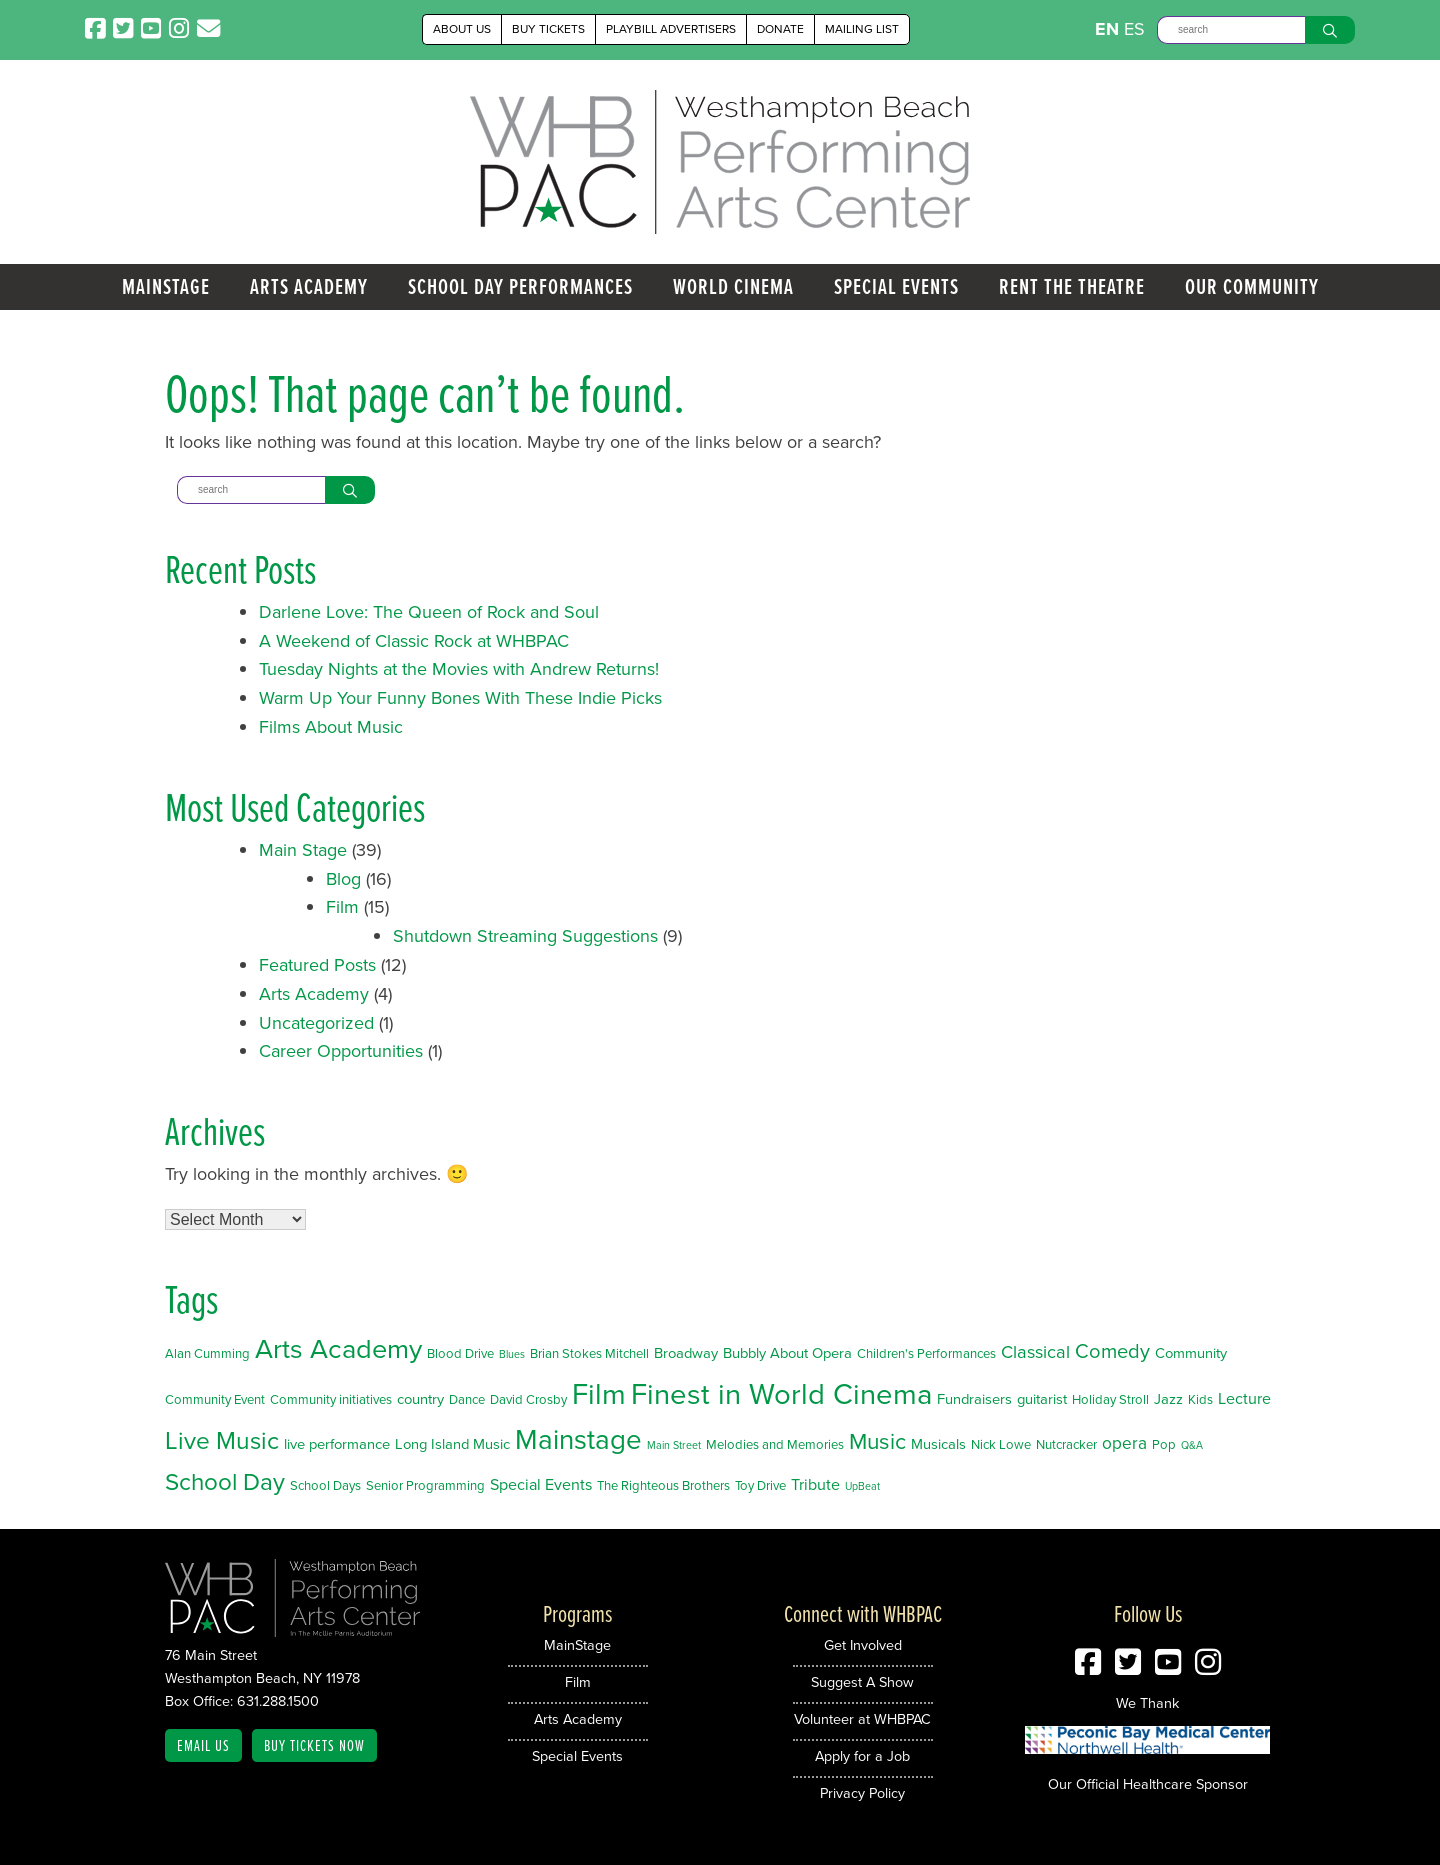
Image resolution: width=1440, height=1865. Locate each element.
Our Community (1252, 286)
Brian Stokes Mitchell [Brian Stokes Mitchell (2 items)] (589, 1353)
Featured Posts (317, 965)
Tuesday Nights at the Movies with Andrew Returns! (459, 669)
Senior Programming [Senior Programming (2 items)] (425, 1485)
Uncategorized (316, 1023)
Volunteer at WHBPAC (862, 1719)
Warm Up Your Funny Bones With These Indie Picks (460, 698)
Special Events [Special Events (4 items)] (541, 1484)
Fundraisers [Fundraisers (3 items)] (974, 1399)
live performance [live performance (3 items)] (337, 1444)
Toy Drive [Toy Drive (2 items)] (760, 1485)
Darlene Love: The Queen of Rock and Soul (429, 612)
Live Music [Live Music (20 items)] (222, 1440)
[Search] (1231, 30)
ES (1134, 29)
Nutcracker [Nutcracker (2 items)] (1066, 1444)
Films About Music (331, 727)
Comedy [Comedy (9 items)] (1112, 1351)
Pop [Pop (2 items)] (1164, 1444)
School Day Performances (520, 286)
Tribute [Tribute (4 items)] (815, 1484)
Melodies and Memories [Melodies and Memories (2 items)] (775, 1444)
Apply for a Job (862, 1756)
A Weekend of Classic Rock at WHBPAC (414, 641)
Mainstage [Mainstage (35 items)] (578, 1439)
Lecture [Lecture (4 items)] (1244, 1398)
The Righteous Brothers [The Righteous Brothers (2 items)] (663, 1485)
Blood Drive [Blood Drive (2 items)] (460, 1353)
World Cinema (733, 286)
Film (342, 907)
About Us (462, 29)
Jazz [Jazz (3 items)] (1168, 1399)
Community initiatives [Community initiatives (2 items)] (331, 1399)
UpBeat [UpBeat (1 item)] (862, 1486)
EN (1107, 29)
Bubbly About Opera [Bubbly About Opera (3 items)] (787, 1353)
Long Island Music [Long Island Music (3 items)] (452, 1444)
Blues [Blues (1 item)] (512, 1354)
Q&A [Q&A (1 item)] (1192, 1445)
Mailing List (862, 29)
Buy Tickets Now (314, 1745)
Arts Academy (309, 286)
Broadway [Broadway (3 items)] (686, 1353)
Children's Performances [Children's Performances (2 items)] (926, 1353)
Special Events (896, 286)
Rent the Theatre (1072, 286)
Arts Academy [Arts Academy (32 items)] (338, 1349)
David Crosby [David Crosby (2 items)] (528, 1399)
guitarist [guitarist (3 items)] (1042, 1399)
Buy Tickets (548, 29)
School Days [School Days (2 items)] (325, 1485)
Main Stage (303, 850)
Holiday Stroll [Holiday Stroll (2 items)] (1110, 1399)
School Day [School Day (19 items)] (225, 1482)
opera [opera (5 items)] (1124, 1443)
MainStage (166, 286)
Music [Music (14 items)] (877, 1441)
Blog (343, 879)
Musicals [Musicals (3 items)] (938, 1444)
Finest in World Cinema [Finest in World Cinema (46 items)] (781, 1394)
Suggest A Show (862, 1682)
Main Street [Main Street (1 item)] (674, 1445)
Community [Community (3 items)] (1191, 1353)
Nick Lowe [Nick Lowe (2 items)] (1001, 1444)
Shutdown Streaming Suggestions (525, 936)
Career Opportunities (341, 1051)
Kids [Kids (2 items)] (1200, 1399)
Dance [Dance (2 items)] (467, 1399)
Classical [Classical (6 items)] (1035, 1351)
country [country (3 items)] (420, 1399)
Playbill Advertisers (671, 29)
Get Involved (863, 1645)
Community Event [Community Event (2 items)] (215, 1399)
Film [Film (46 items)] (599, 1394)
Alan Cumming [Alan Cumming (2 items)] (207, 1353)
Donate (780, 29)
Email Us (203, 1745)
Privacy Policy (862, 1793)
